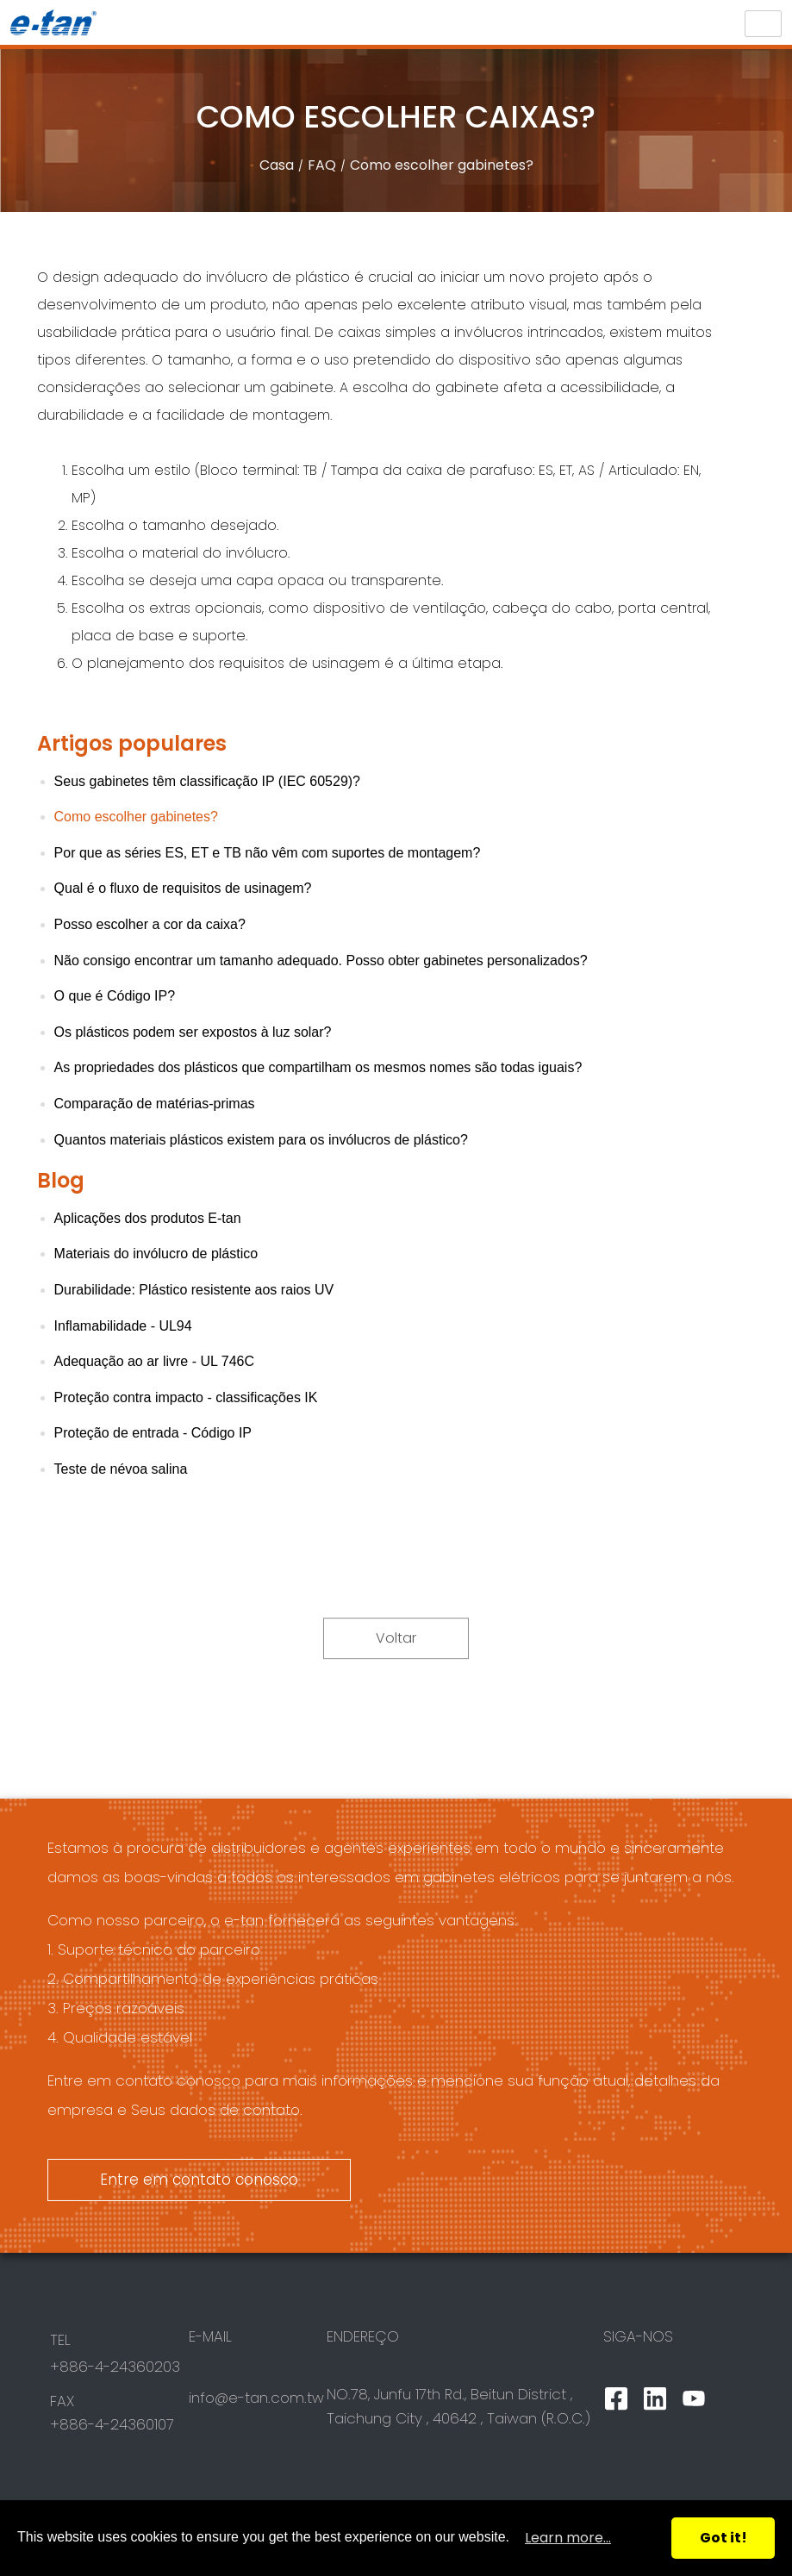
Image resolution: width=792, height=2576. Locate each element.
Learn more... (568, 2538)
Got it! (723, 2538)
